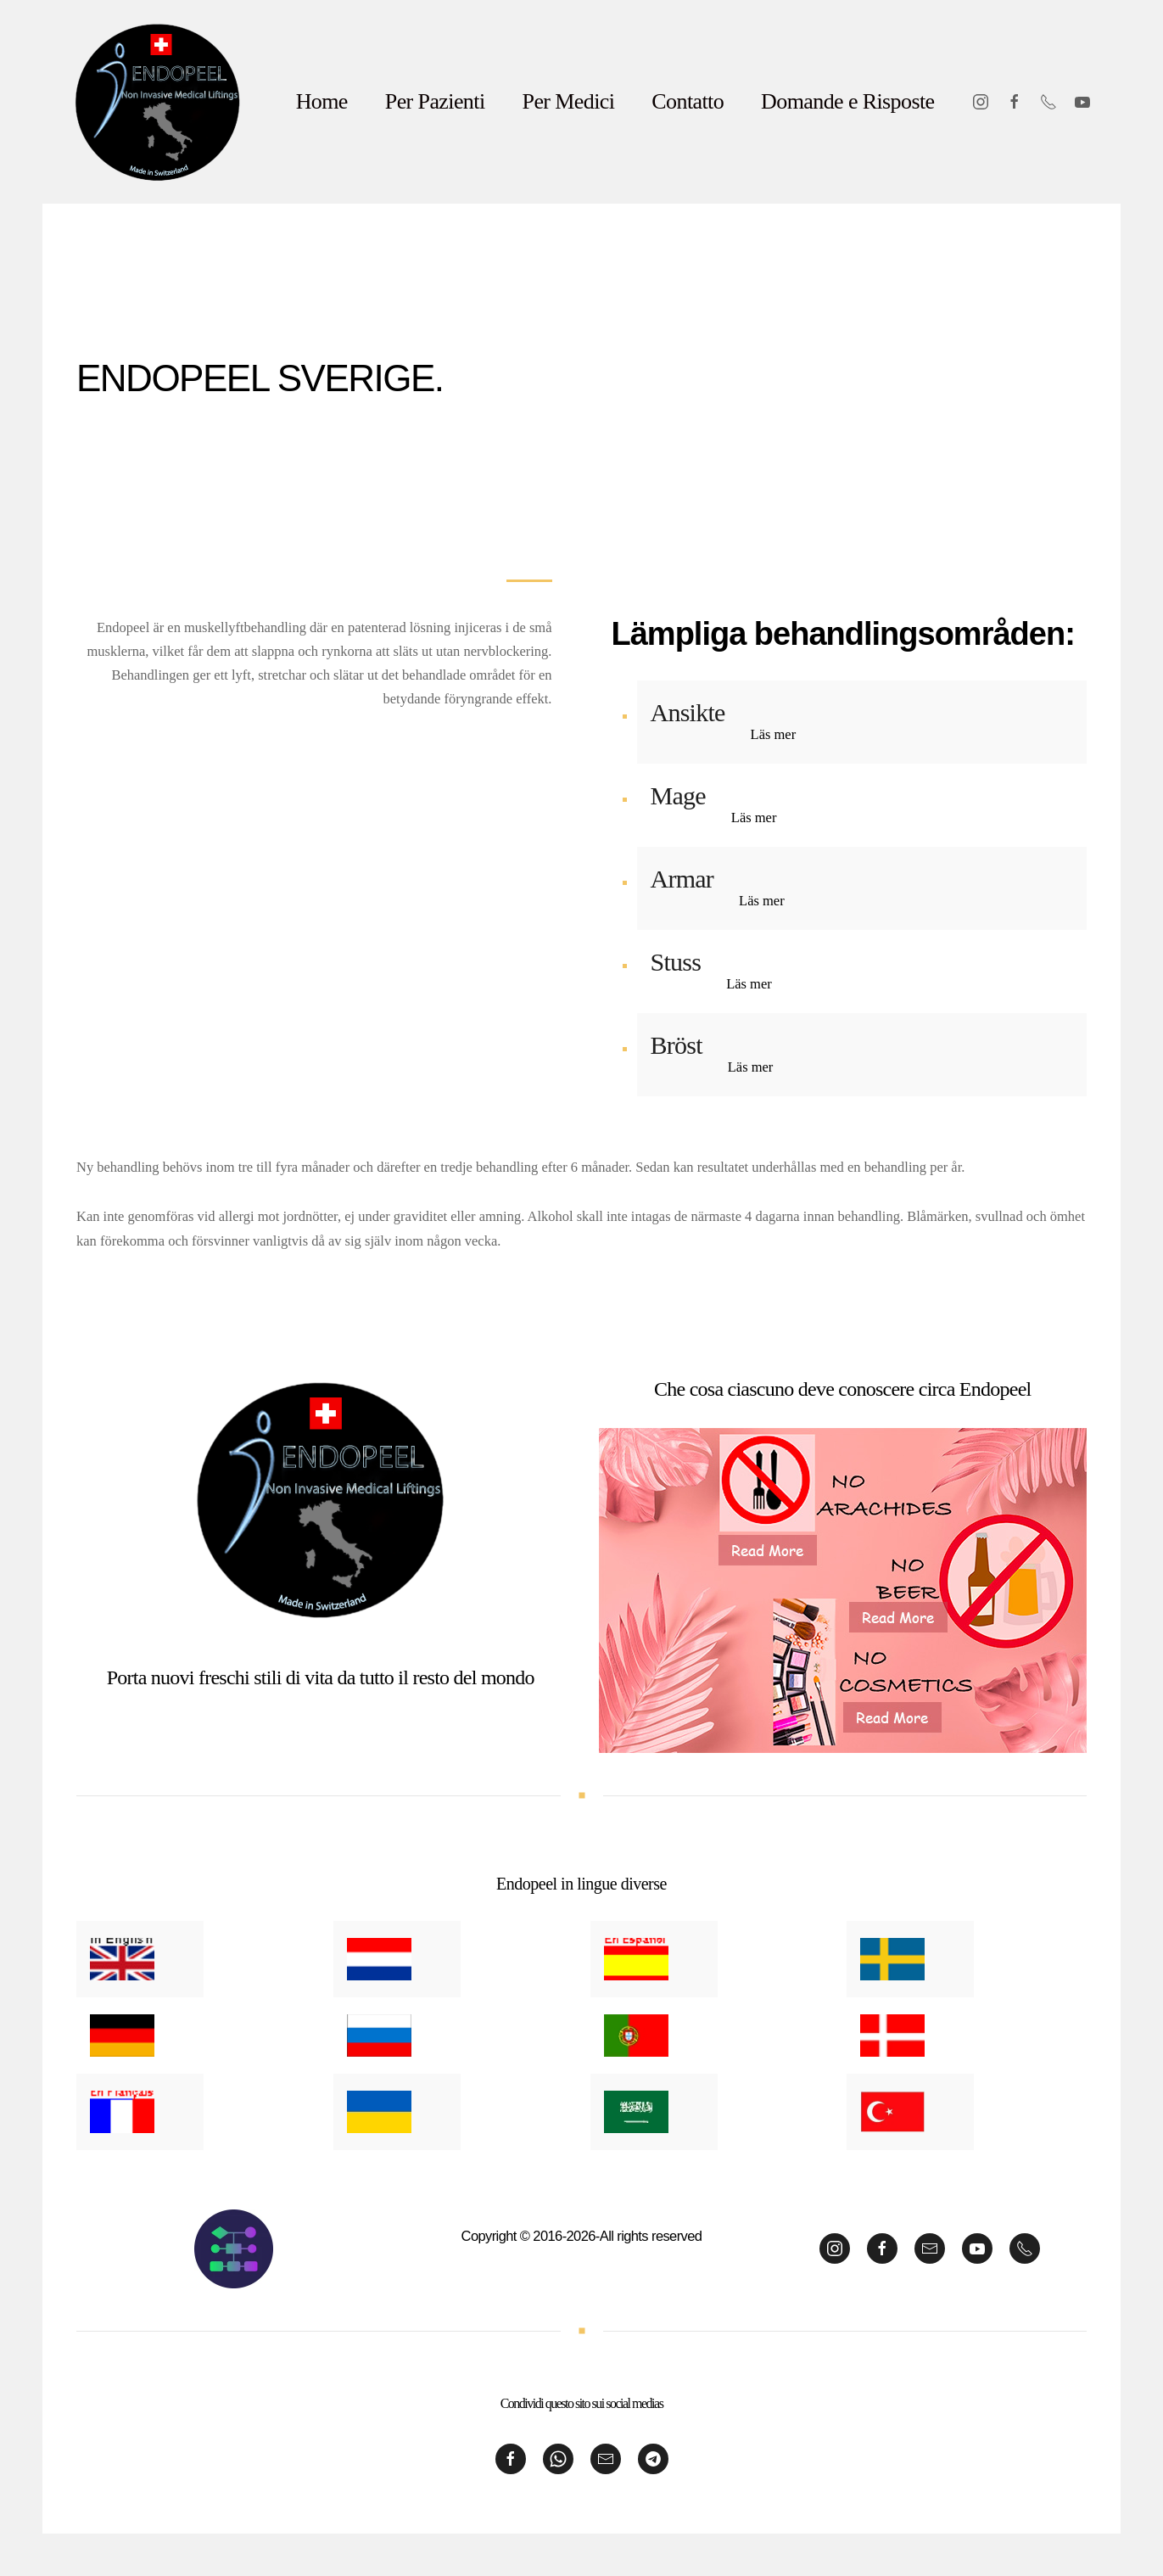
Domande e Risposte (847, 101)
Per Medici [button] (569, 101)
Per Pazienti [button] (435, 101)
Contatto (687, 101)
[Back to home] (158, 102)
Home (322, 101)
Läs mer (774, 734)
